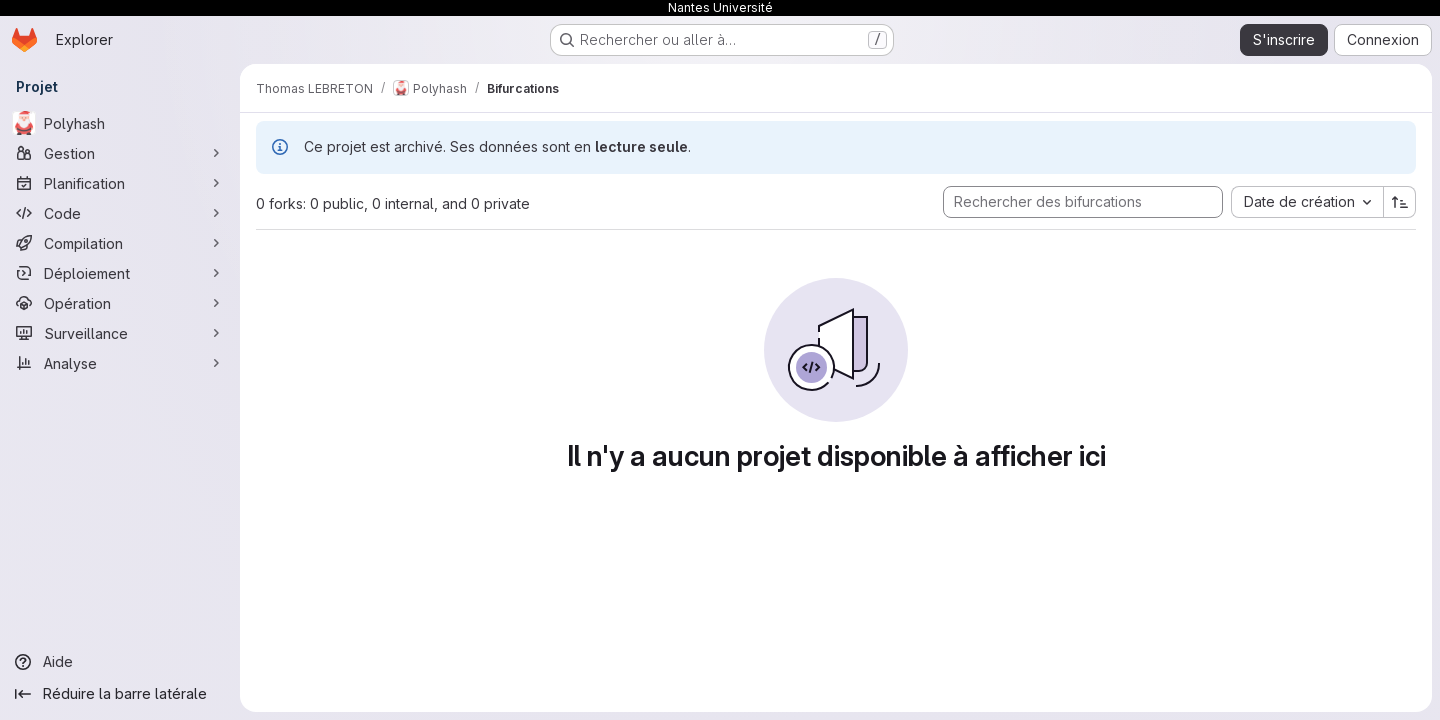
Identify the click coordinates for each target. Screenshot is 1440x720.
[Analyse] (120, 363)
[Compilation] (120, 243)
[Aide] (120, 662)
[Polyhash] (120, 123)
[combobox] (1307, 202)
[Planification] (120, 183)
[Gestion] (120, 153)
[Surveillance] (120, 333)
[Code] (120, 213)
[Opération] (120, 303)
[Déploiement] (120, 273)
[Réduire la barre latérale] (120, 694)
